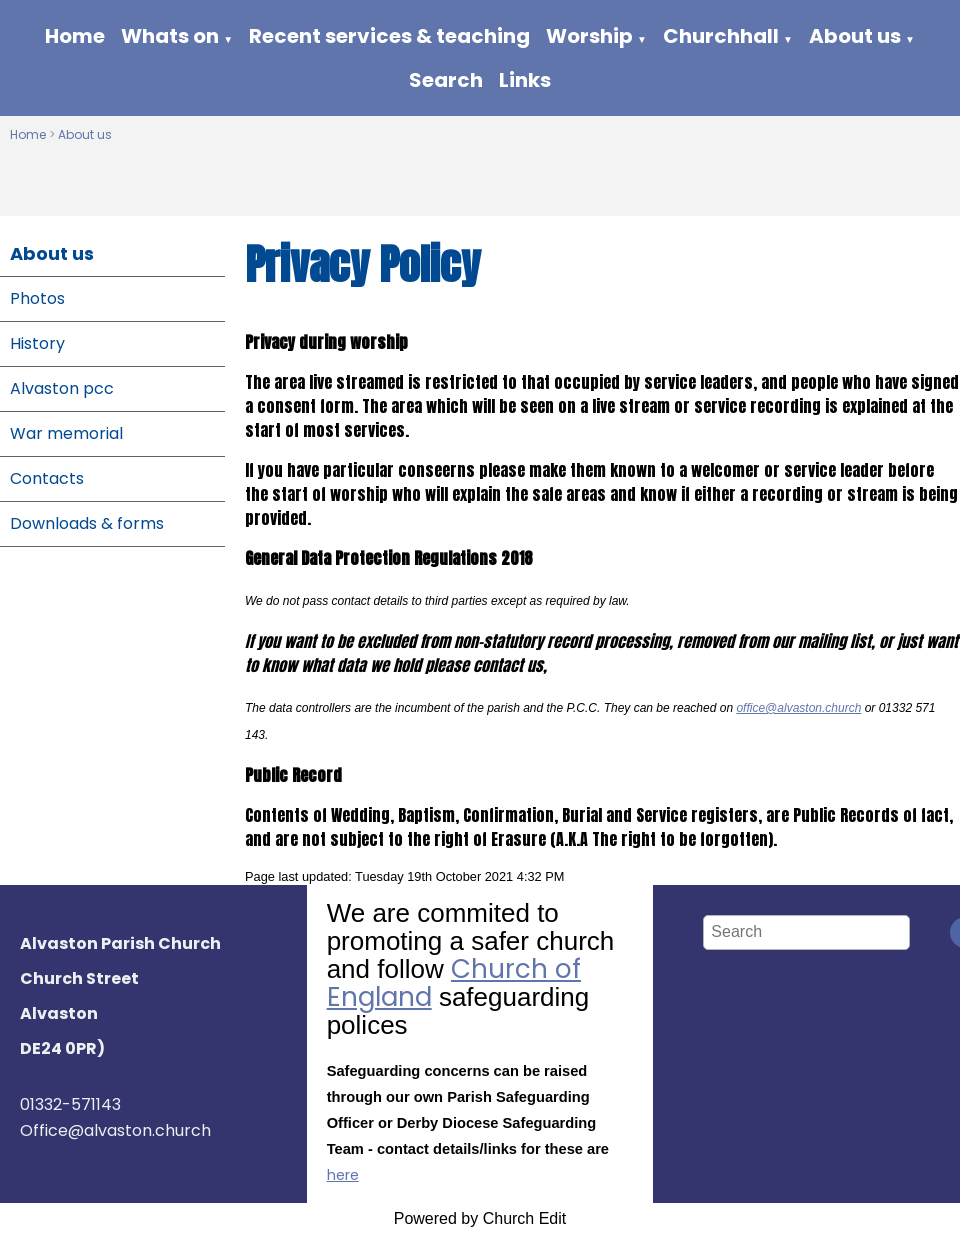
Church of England (454, 983)
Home (75, 36)
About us (855, 36)
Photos (37, 298)
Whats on (170, 36)
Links (525, 80)
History (37, 343)
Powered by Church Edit (480, 1218)
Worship (589, 36)
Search (446, 80)
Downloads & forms (87, 523)
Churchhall (721, 36)
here (343, 1175)
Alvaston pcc (62, 388)
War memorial (66, 433)
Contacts (47, 478)
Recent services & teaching (389, 36)
